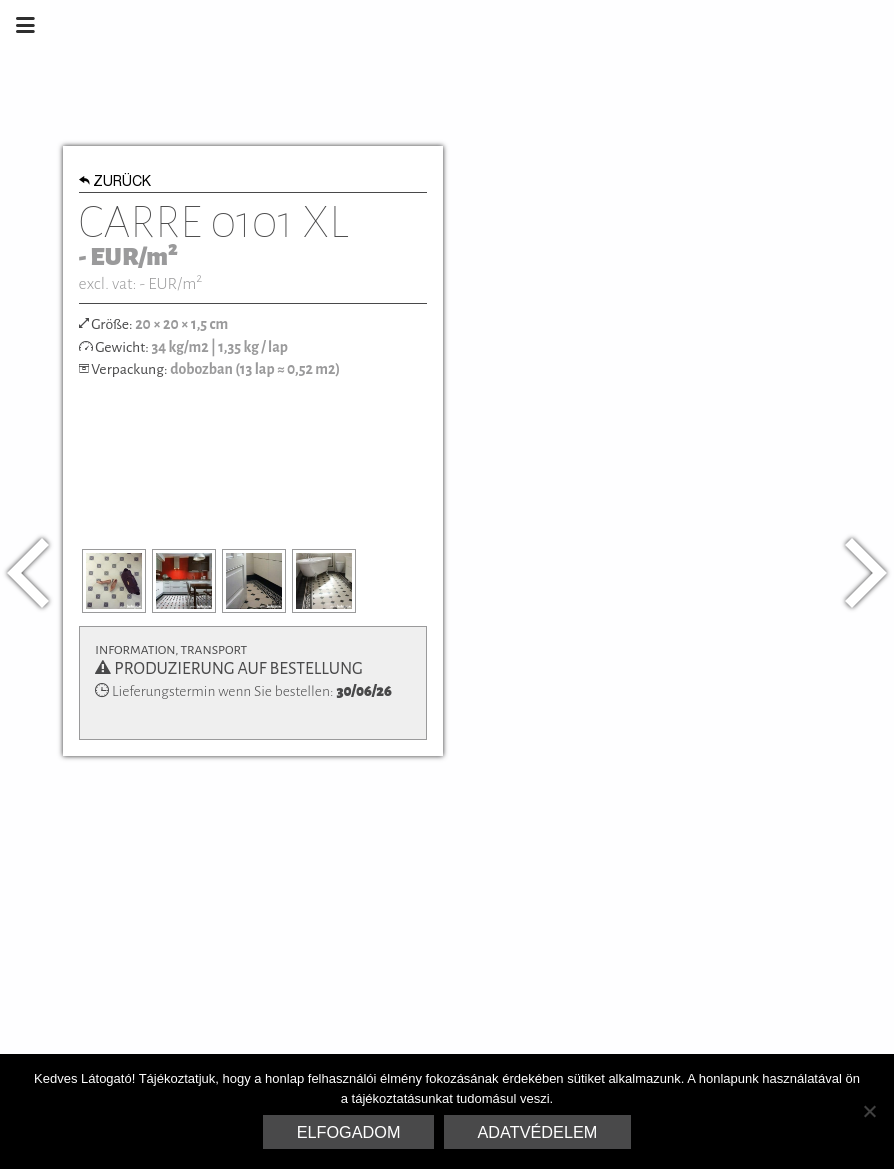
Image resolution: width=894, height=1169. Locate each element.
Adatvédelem (538, 1132)
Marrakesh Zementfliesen (742, 25)
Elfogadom (349, 1132)
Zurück (115, 183)
